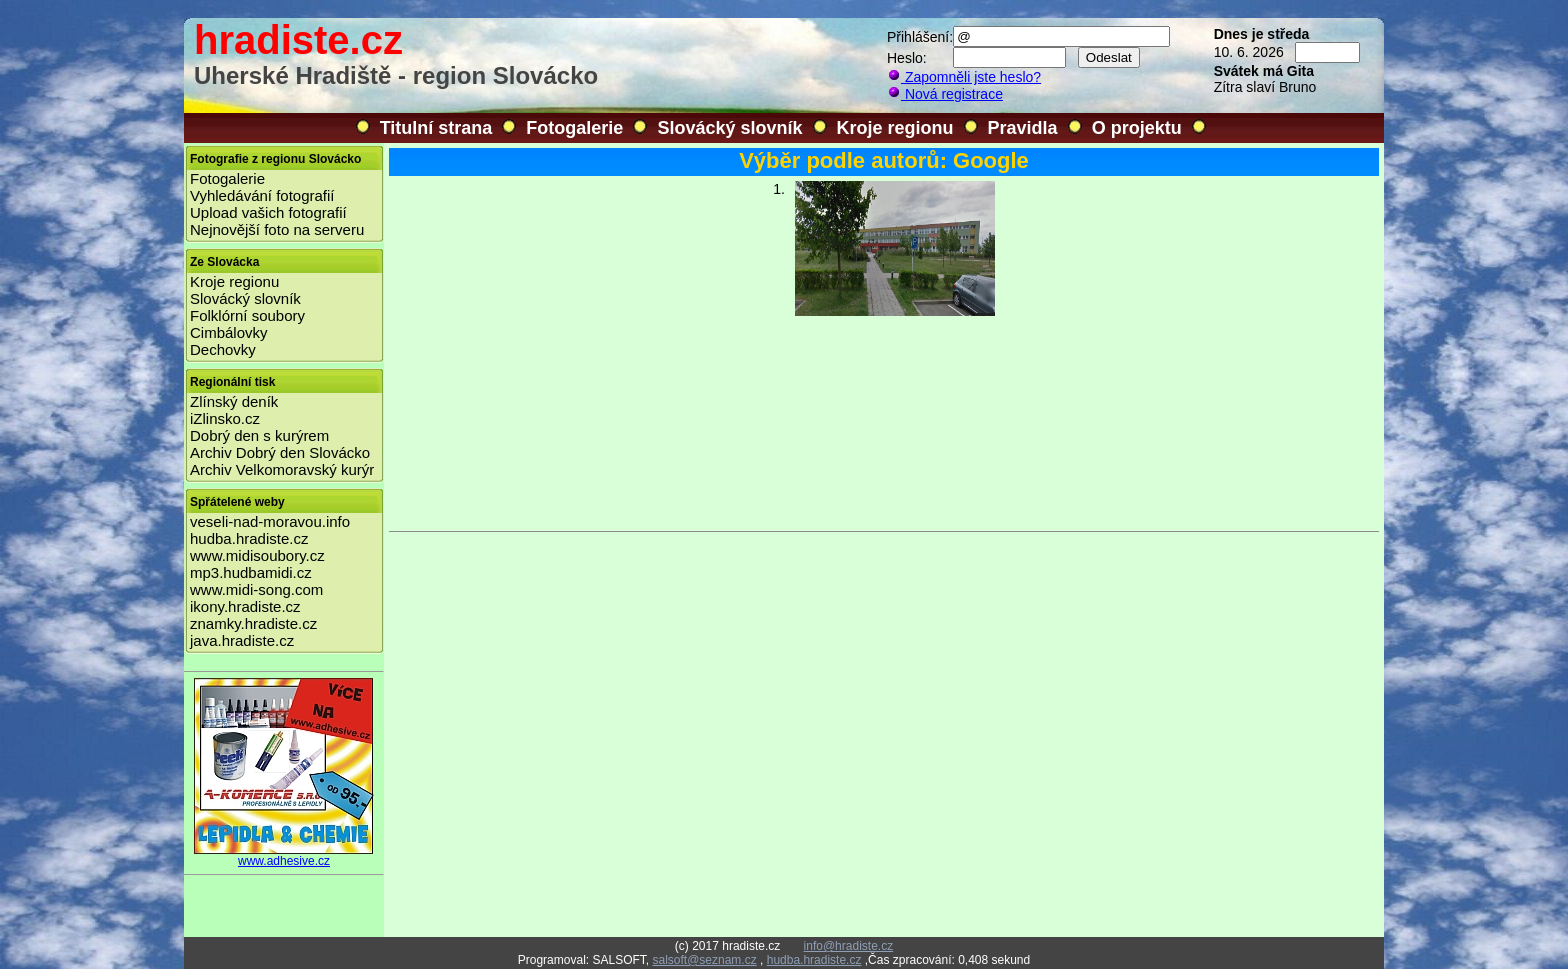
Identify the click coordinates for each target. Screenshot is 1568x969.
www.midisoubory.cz (257, 555)
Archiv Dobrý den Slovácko (280, 452)
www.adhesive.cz (284, 855)
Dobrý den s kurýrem (259, 435)
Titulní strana (436, 128)
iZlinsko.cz (225, 418)
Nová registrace (945, 94)
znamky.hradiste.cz (253, 623)
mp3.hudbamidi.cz (251, 572)
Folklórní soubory (247, 315)
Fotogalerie (574, 128)
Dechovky (223, 349)
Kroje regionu (895, 128)
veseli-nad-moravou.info (270, 521)
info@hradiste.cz (849, 946)
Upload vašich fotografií (268, 212)
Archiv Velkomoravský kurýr (282, 469)
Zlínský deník (234, 401)
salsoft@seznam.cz (704, 960)
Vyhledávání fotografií (262, 195)
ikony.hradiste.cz (245, 606)
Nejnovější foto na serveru (277, 229)
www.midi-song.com (256, 589)
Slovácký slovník (729, 128)
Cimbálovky (229, 332)
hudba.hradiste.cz (249, 538)
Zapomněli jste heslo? (964, 77)
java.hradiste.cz (242, 640)
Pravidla (1023, 128)
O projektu (1137, 128)
